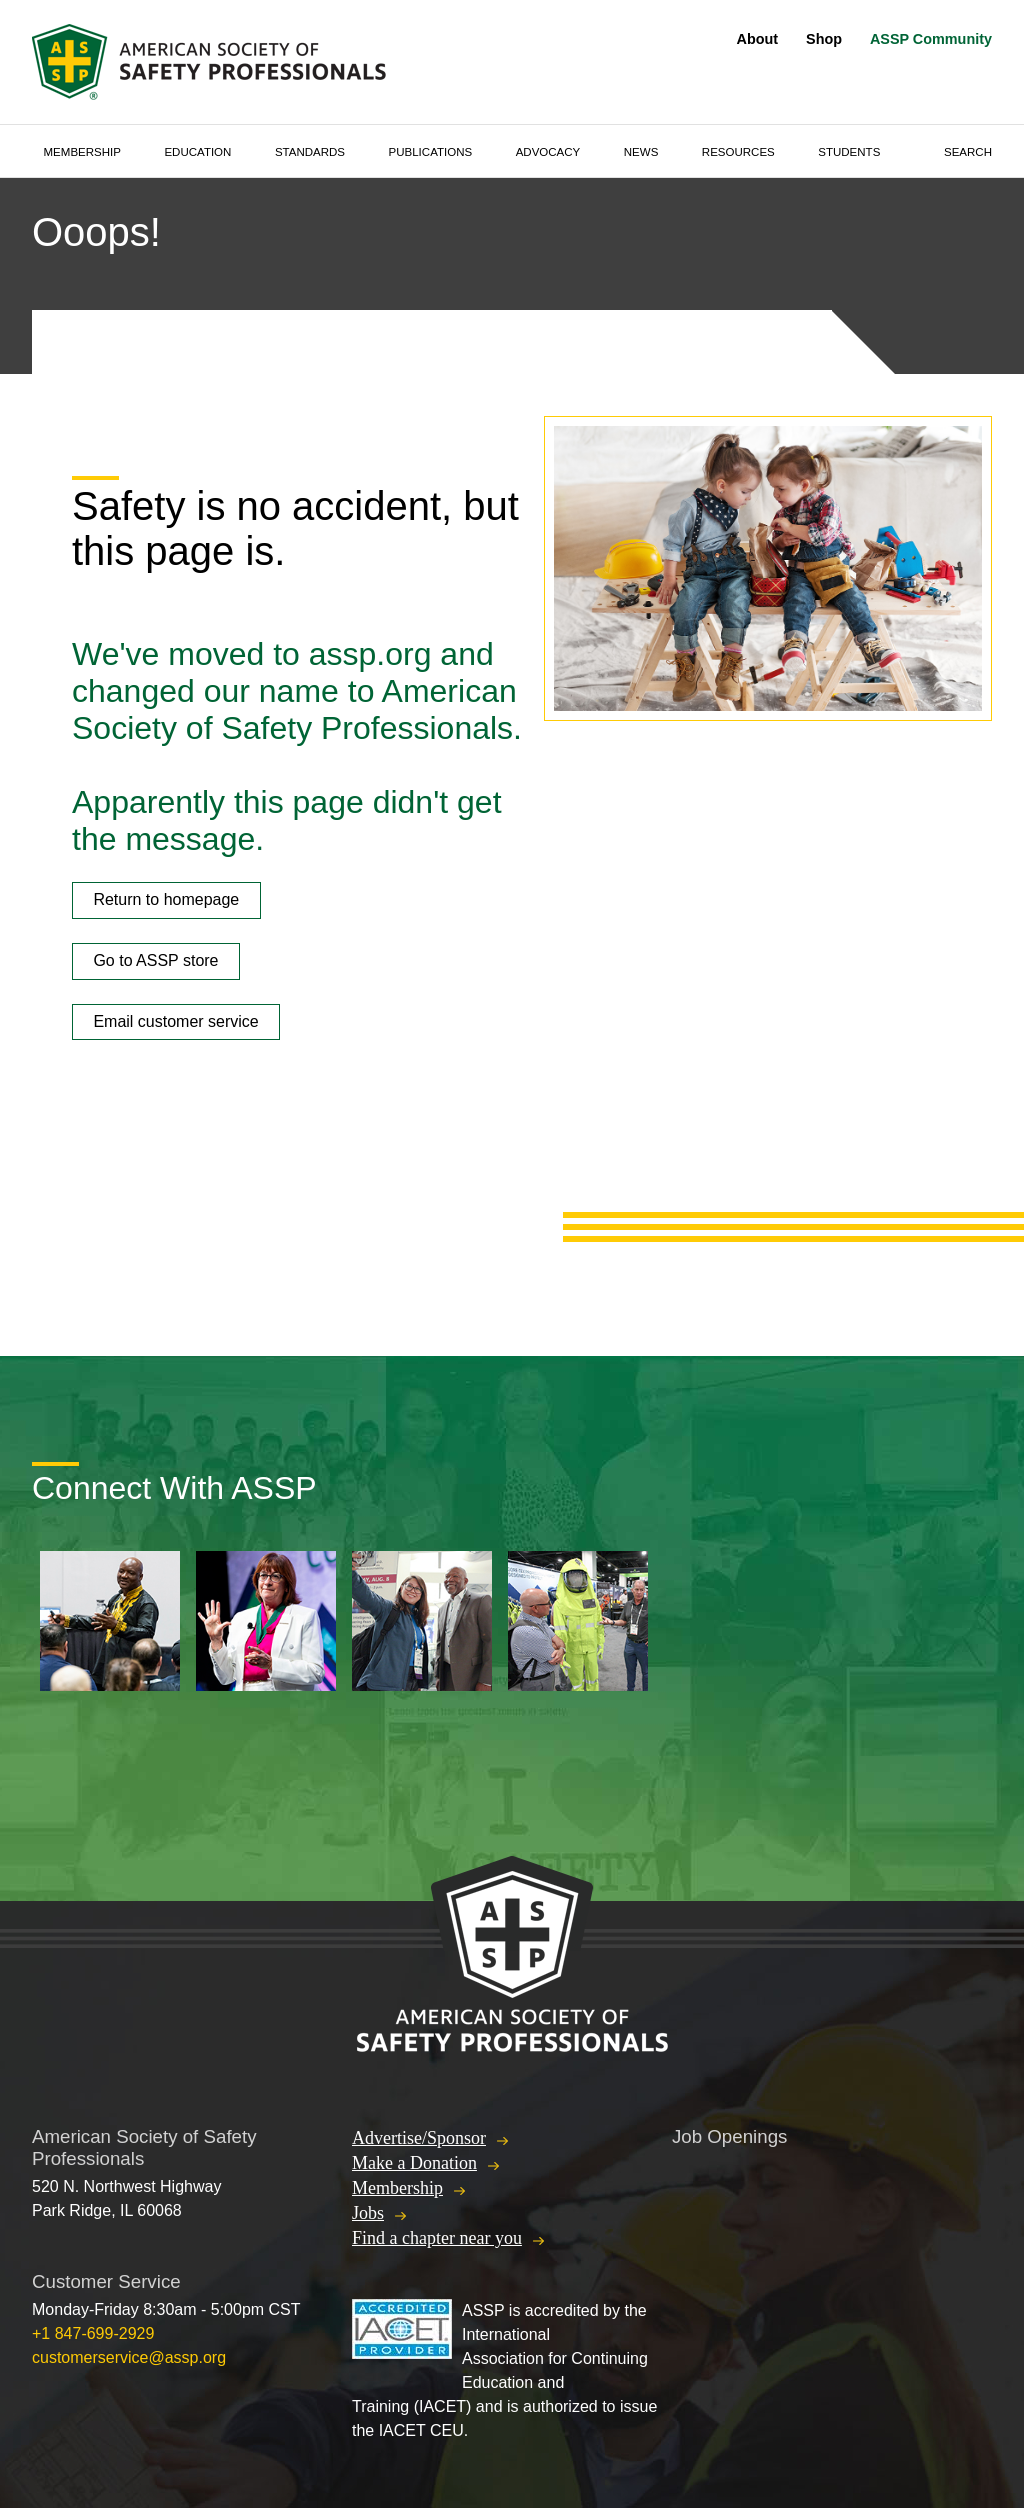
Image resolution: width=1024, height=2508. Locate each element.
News (641, 152)
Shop (824, 39)
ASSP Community (931, 39)
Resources (738, 152)
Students (849, 152)
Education (197, 152)
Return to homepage (166, 899)
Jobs (368, 2213)
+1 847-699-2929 (93, 2333)
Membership (82, 152)
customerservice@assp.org (129, 2357)
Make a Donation (414, 2163)
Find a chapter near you (437, 2238)
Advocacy (548, 152)
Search (968, 152)
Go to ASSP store (155, 960)
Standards (310, 152)
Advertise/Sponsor (419, 2138)
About (758, 39)
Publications (431, 152)
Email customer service (175, 1021)
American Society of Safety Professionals (211, 62)
